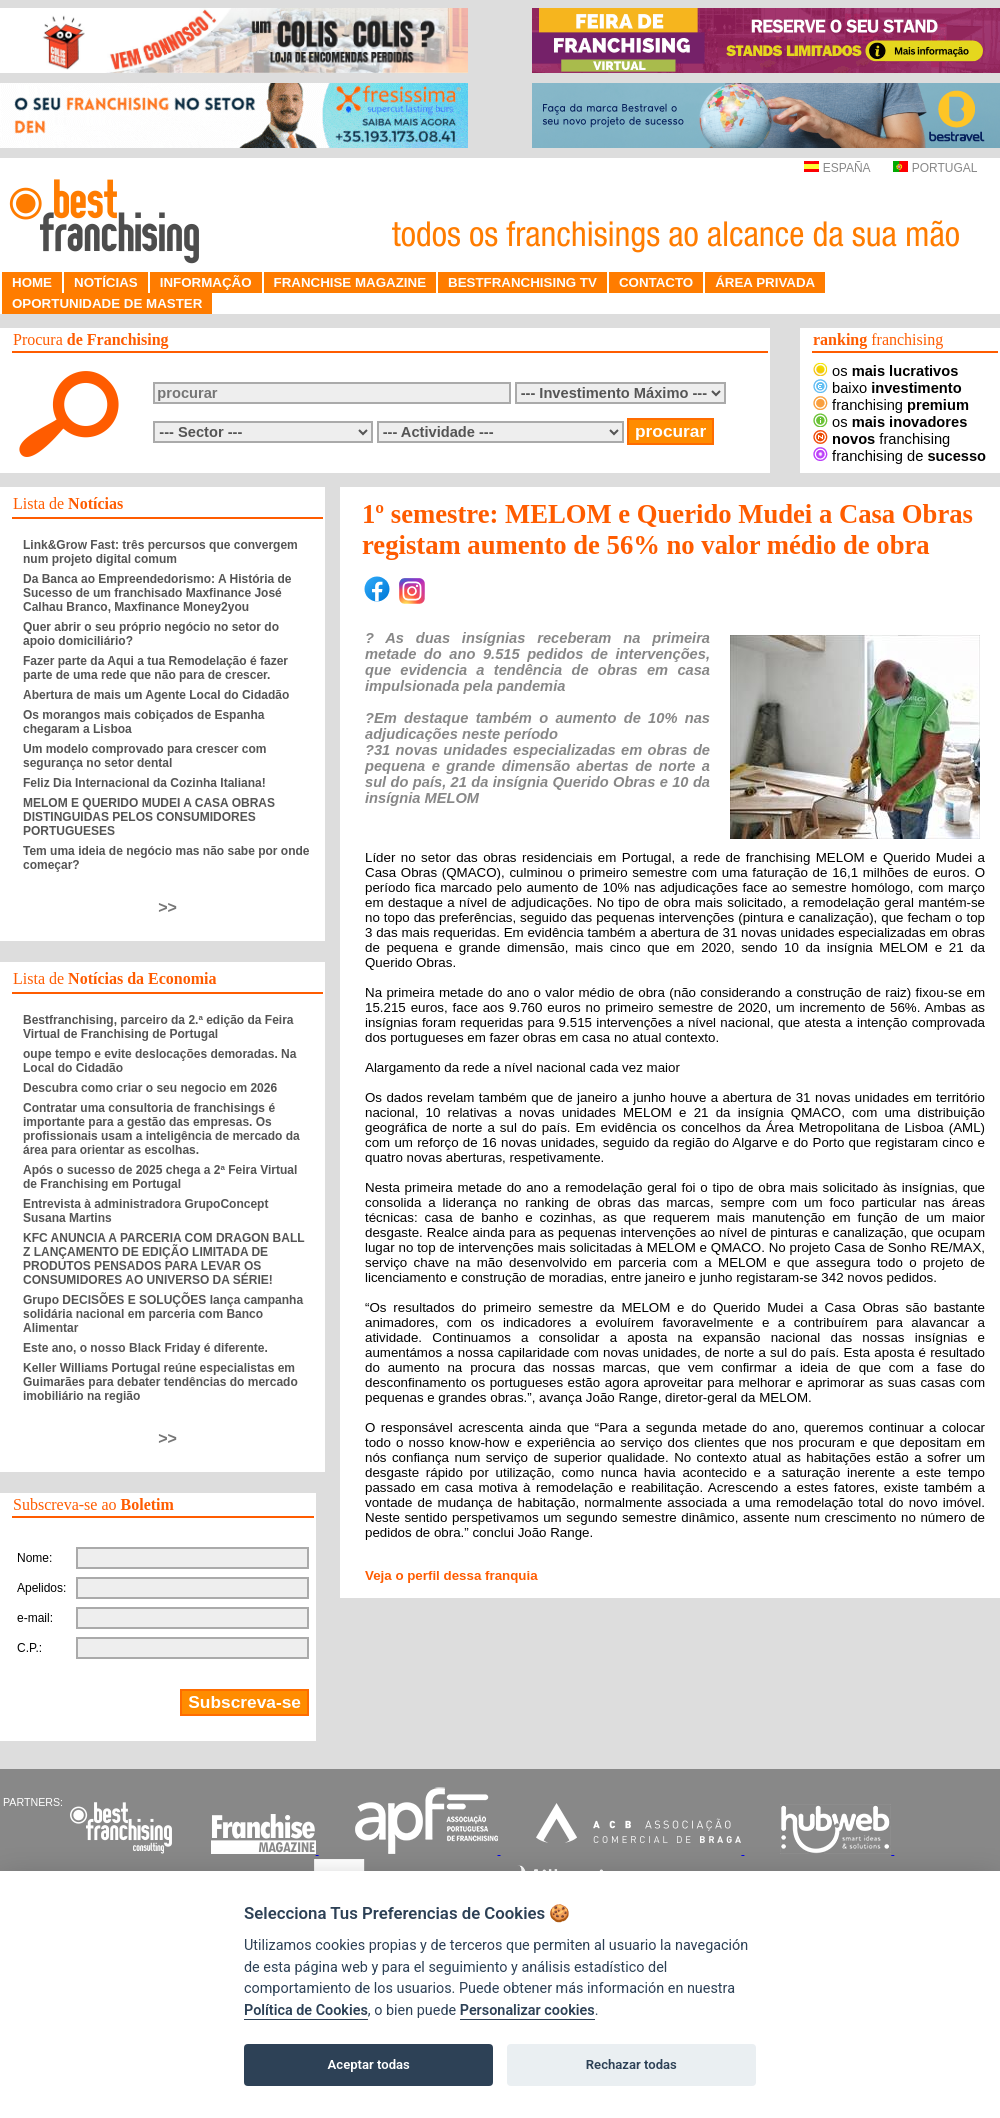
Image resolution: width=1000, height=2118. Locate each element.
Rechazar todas (631, 2064)
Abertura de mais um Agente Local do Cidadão (156, 695)
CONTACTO (656, 282)
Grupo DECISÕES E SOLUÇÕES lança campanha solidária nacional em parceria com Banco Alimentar (163, 1314)
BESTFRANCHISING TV (522, 282)
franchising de (899, 456)
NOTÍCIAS (106, 282)
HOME (32, 282)
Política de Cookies (306, 2010)
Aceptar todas (369, 2064)
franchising (891, 405)
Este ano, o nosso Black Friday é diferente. (145, 1348)
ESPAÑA (836, 168)
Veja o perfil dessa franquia (451, 1575)
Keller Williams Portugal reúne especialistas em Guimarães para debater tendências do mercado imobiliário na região (160, 1382)
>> (167, 907)
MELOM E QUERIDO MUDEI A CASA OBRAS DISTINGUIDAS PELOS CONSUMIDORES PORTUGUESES (149, 817)
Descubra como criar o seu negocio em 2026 (150, 1088)
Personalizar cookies (527, 2010)
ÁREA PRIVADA (765, 282)
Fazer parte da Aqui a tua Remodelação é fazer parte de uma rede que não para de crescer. (155, 668)
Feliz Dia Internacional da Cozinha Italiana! (144, 783)
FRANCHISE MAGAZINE (350, 282)
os (885, 371)
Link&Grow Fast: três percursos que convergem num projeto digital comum (160, 552)
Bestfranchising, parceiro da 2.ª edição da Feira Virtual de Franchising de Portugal (158, 1027)
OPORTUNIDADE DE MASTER (107, 303)
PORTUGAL (935, 168)
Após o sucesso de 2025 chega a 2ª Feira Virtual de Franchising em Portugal (160, 1177)
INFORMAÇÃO (206, 282)
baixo (887, 388)
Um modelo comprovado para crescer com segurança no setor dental (144, 756)
